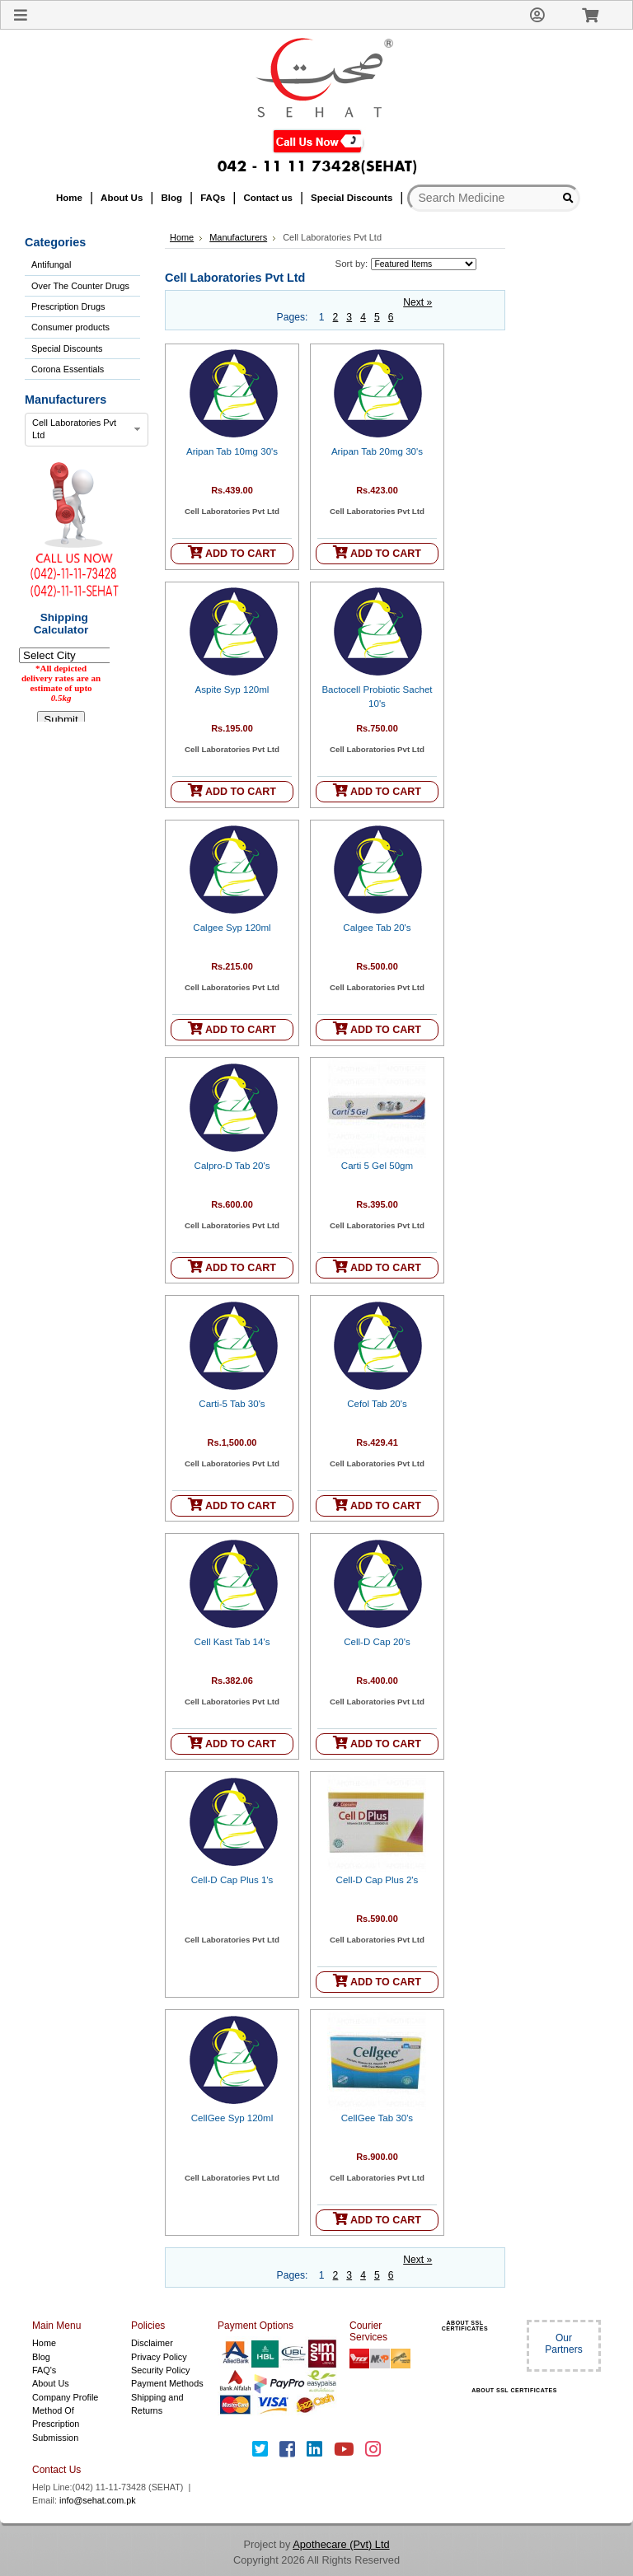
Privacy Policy (159, 2357)
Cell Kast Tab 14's (232, 1642)
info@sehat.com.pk (97, 2500)
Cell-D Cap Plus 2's (377, 1880)
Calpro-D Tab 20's (232, 1166)
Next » (417, 302)
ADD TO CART (232, 552)
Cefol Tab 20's (377, 1404)
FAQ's (44, 2370)
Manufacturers (238, 237)
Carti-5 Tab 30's (232, 1404)
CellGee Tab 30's (377, 2118)
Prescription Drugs (68, 306)
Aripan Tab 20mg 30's (377, 451)
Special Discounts (66, 348)
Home (182, 237)
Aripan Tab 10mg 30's (232, 451)
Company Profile (65, 2397)
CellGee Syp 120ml (232, 2118)
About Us (50, 2383)
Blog (41, 2357)
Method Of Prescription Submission (55, 2424)
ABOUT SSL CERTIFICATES (465, 2325)
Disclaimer (152, 2343)
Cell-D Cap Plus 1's (232, 1880)
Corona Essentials (67, 369)
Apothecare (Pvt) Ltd (341, 2544)
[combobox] (86, 430)
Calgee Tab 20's (376, 928)
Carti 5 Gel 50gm (377, 1166)
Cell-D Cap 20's (377, 1642)
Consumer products (70, 327)
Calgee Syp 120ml (231, 928)
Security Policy (160, 2370)
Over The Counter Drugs (80, 286)
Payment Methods (167, 2383)
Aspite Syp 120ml (232, 689)
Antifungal (51, 264)
